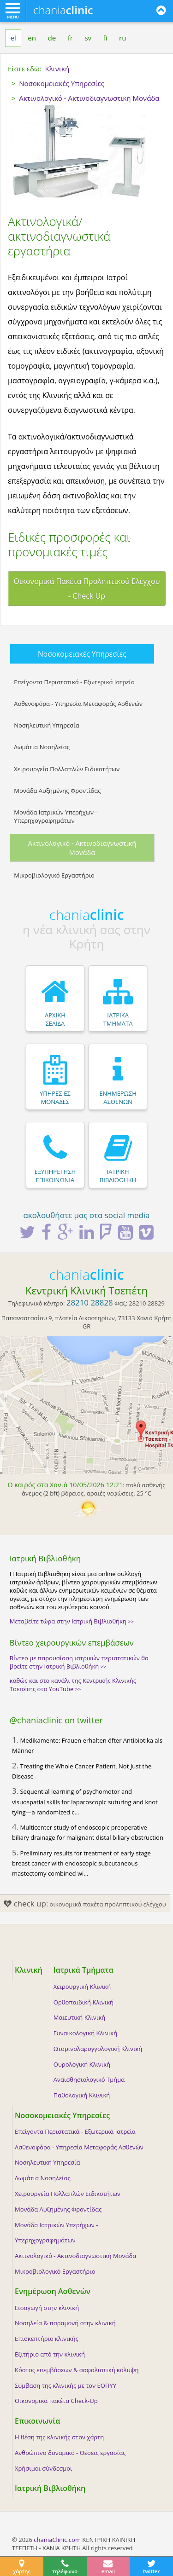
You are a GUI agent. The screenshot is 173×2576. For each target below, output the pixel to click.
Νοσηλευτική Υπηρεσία (46, 725)
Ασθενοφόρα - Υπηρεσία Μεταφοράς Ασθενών (78, 703)
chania (63, 9)
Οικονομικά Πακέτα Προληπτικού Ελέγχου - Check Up (87, 588)
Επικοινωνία (37, 2421)
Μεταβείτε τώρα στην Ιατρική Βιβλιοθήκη (72, 1621)
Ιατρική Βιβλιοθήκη (50, 2488)
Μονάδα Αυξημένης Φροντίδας (57, 790)
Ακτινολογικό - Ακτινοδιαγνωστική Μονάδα (82, 847)
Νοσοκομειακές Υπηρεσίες (82, 654)
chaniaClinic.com (57, 2540)
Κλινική (28, 1970)
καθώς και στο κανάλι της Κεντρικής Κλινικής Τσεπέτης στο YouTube (73, 1684)
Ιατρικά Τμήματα (83, 1970)
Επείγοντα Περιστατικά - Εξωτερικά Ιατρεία (74, 682)
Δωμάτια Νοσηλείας (42, 747)
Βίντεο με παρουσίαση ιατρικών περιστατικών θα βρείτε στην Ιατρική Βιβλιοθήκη (79, 1662)
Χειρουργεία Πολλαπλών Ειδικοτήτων (66, 769)
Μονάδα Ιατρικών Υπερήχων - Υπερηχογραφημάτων (55, 816)
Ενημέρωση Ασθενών (52, 2291)
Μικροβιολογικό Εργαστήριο (54, 875)
